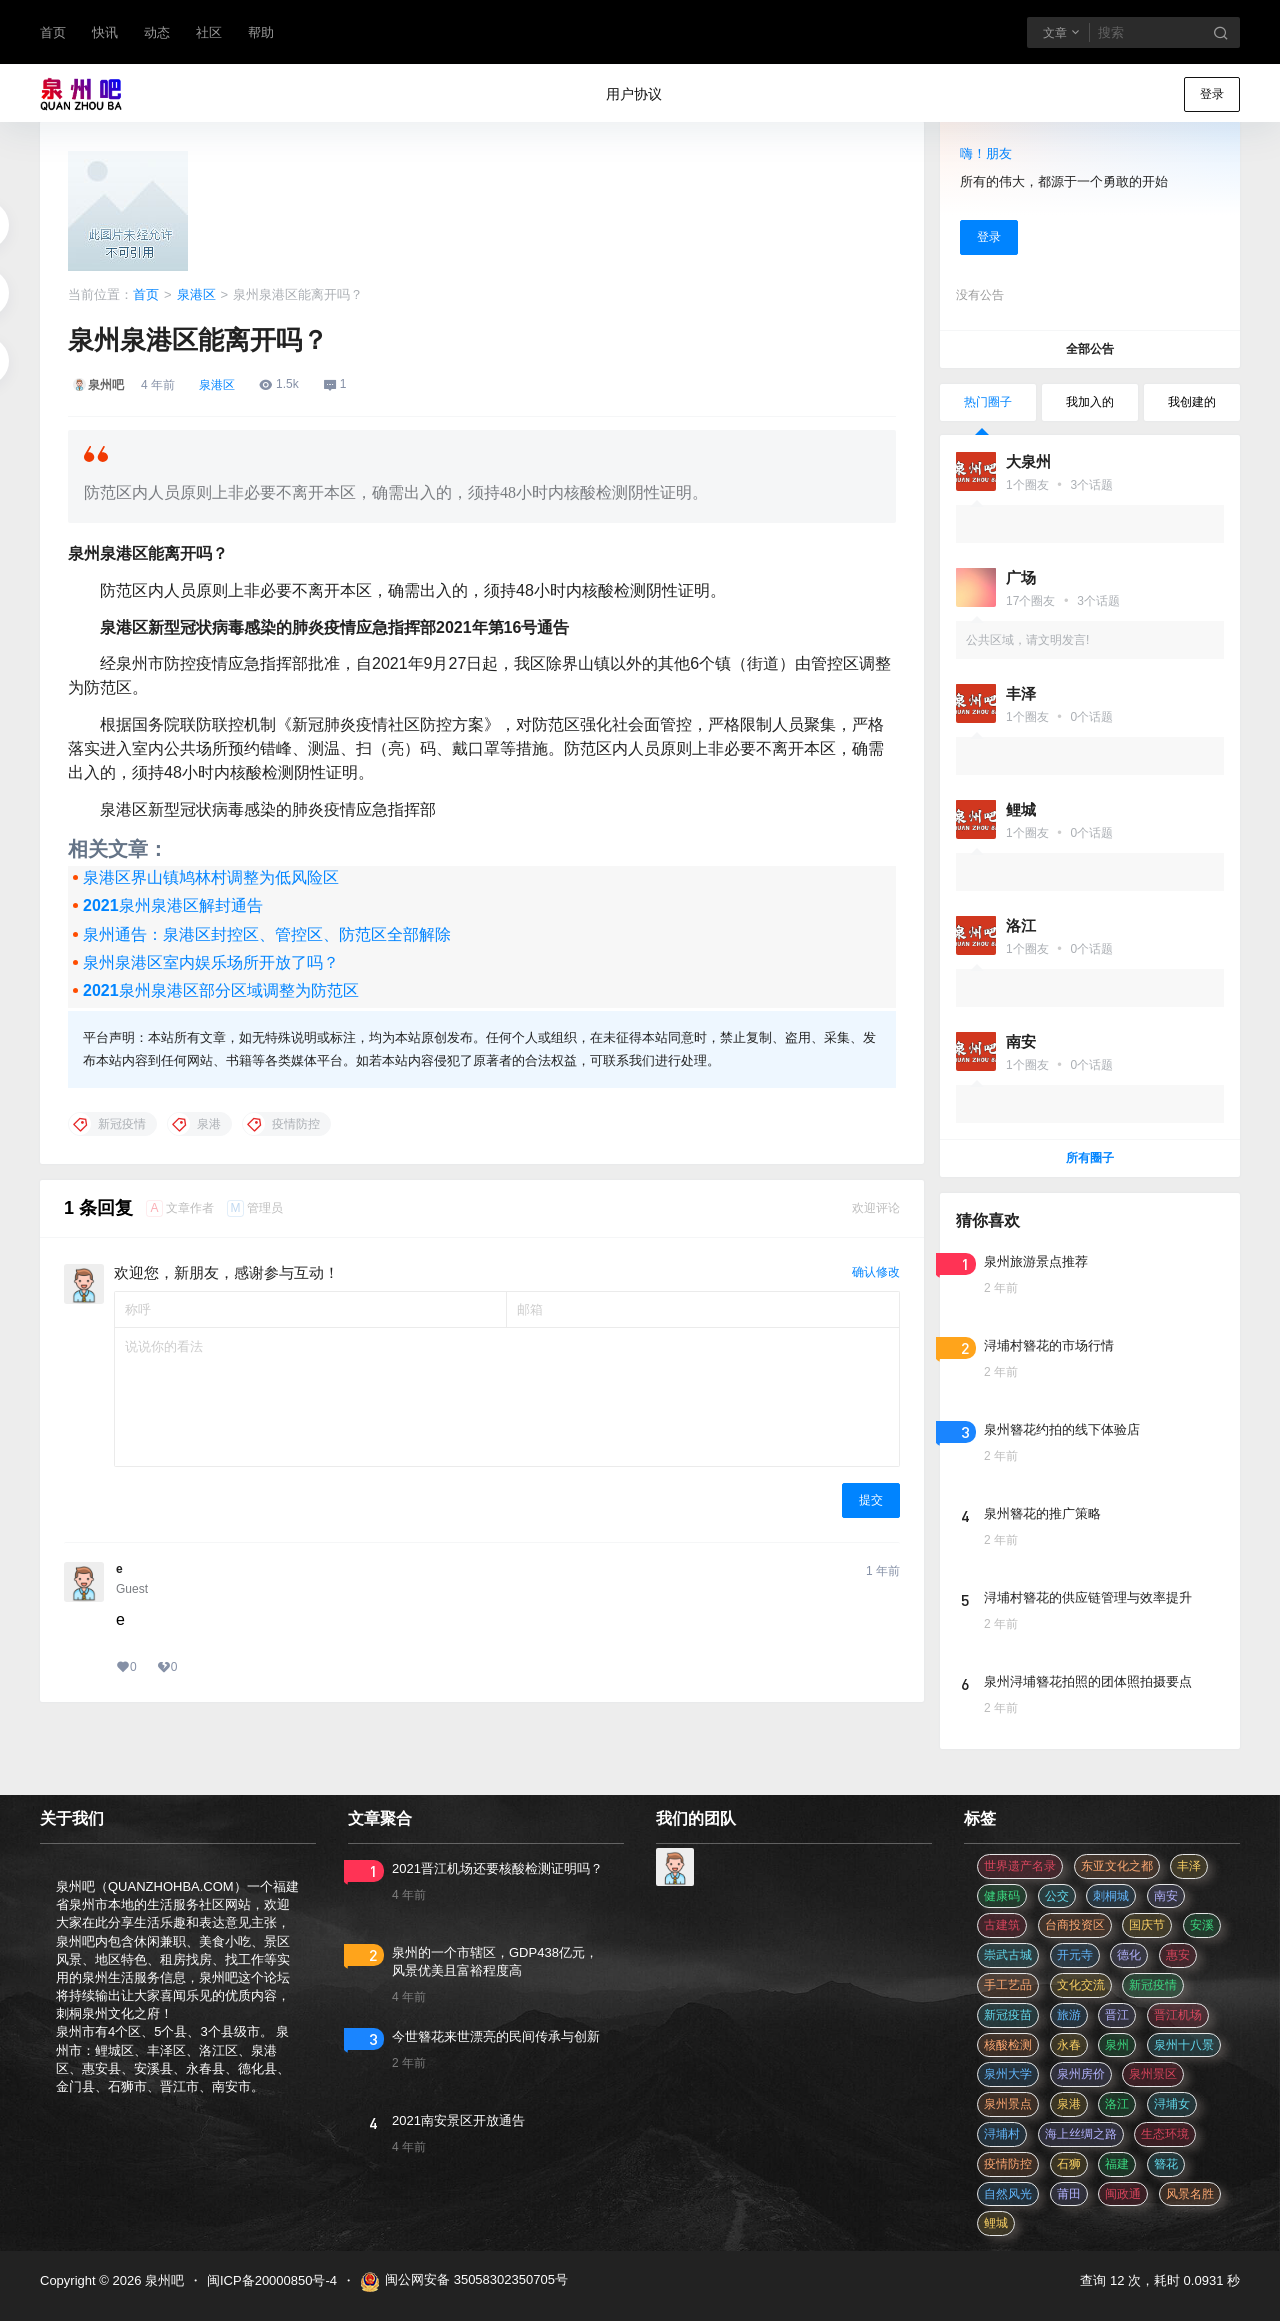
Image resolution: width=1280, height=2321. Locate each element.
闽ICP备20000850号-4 (272, 2280)
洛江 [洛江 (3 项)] (1117, 2104)
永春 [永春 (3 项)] (1069, 2045)
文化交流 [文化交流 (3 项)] (1081, 1985)
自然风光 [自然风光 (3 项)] (1008, 2194)
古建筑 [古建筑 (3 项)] (1002, 1925)
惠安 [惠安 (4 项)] (1178, 1955)
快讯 (105, 32)
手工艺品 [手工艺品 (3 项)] (1008, 1985)
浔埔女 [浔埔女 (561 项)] (1172, 2104)
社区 (209, 32)
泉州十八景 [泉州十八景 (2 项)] (1184, 2045)
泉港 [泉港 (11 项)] (1069, 2104)
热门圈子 (988, 402)
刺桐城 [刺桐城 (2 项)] (1111, 1896)
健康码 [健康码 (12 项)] (1002, 1896)
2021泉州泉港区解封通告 (173, 905)
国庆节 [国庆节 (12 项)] (1147, 1925)
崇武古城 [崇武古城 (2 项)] (1008, 1955)
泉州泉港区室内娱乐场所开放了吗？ (211, 962)
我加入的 (1090, 402)
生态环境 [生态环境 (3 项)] (1165, 2134)
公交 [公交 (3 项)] (1057, 1896)
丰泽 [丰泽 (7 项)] (1189, 1866)
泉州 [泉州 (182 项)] (1117, 2045)
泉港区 (196, 294)
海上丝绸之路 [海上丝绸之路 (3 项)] (1081, 2134)
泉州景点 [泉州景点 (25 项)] (1008, 2104)
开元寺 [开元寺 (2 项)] (1075, 1955)
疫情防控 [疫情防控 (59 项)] (1008, 2164)
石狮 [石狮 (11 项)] (1069, 2164)
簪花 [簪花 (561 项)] (1166, 2164)
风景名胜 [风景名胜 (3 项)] (1190, 2194)
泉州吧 (162, 2280)
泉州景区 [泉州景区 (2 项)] (1153, 2074)
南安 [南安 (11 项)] (1166, 1896)
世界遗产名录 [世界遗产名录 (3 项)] (1020, 1866)
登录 (1212, 94)
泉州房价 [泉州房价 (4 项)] (1081, 2074)
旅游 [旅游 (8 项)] (1069, 2015)
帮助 (261, 32)
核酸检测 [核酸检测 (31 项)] (1008, 2045)
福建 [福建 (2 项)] (1117, 2164)
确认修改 (876, 1272)
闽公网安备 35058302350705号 (464, 2282)
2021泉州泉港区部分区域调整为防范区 (221, 990)
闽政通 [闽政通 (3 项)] (1123, 2194)
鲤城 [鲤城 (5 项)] (996, 2223)
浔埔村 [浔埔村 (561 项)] (1002, 2134)
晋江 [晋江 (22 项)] (1117, 2015)
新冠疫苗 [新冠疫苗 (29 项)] (1008, 2015)
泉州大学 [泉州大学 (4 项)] (1008, 2074)
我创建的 (1192, 402)
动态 (157, 32)
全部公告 (1090, 349)
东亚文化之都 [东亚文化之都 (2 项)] (1117, 1866)
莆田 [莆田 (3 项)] (1069, 2194)
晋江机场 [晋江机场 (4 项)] (1178, 2015)
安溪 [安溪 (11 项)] (1202, 1925)
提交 (871, 1500)
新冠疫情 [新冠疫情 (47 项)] (1153, 1985)
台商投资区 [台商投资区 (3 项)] (1075, 1925)
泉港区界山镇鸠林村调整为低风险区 (211, 877)
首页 (53, 32)
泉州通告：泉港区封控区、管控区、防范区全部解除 (267, 934)
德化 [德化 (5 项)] (1129, 1955)
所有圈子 (1090, 1158)
